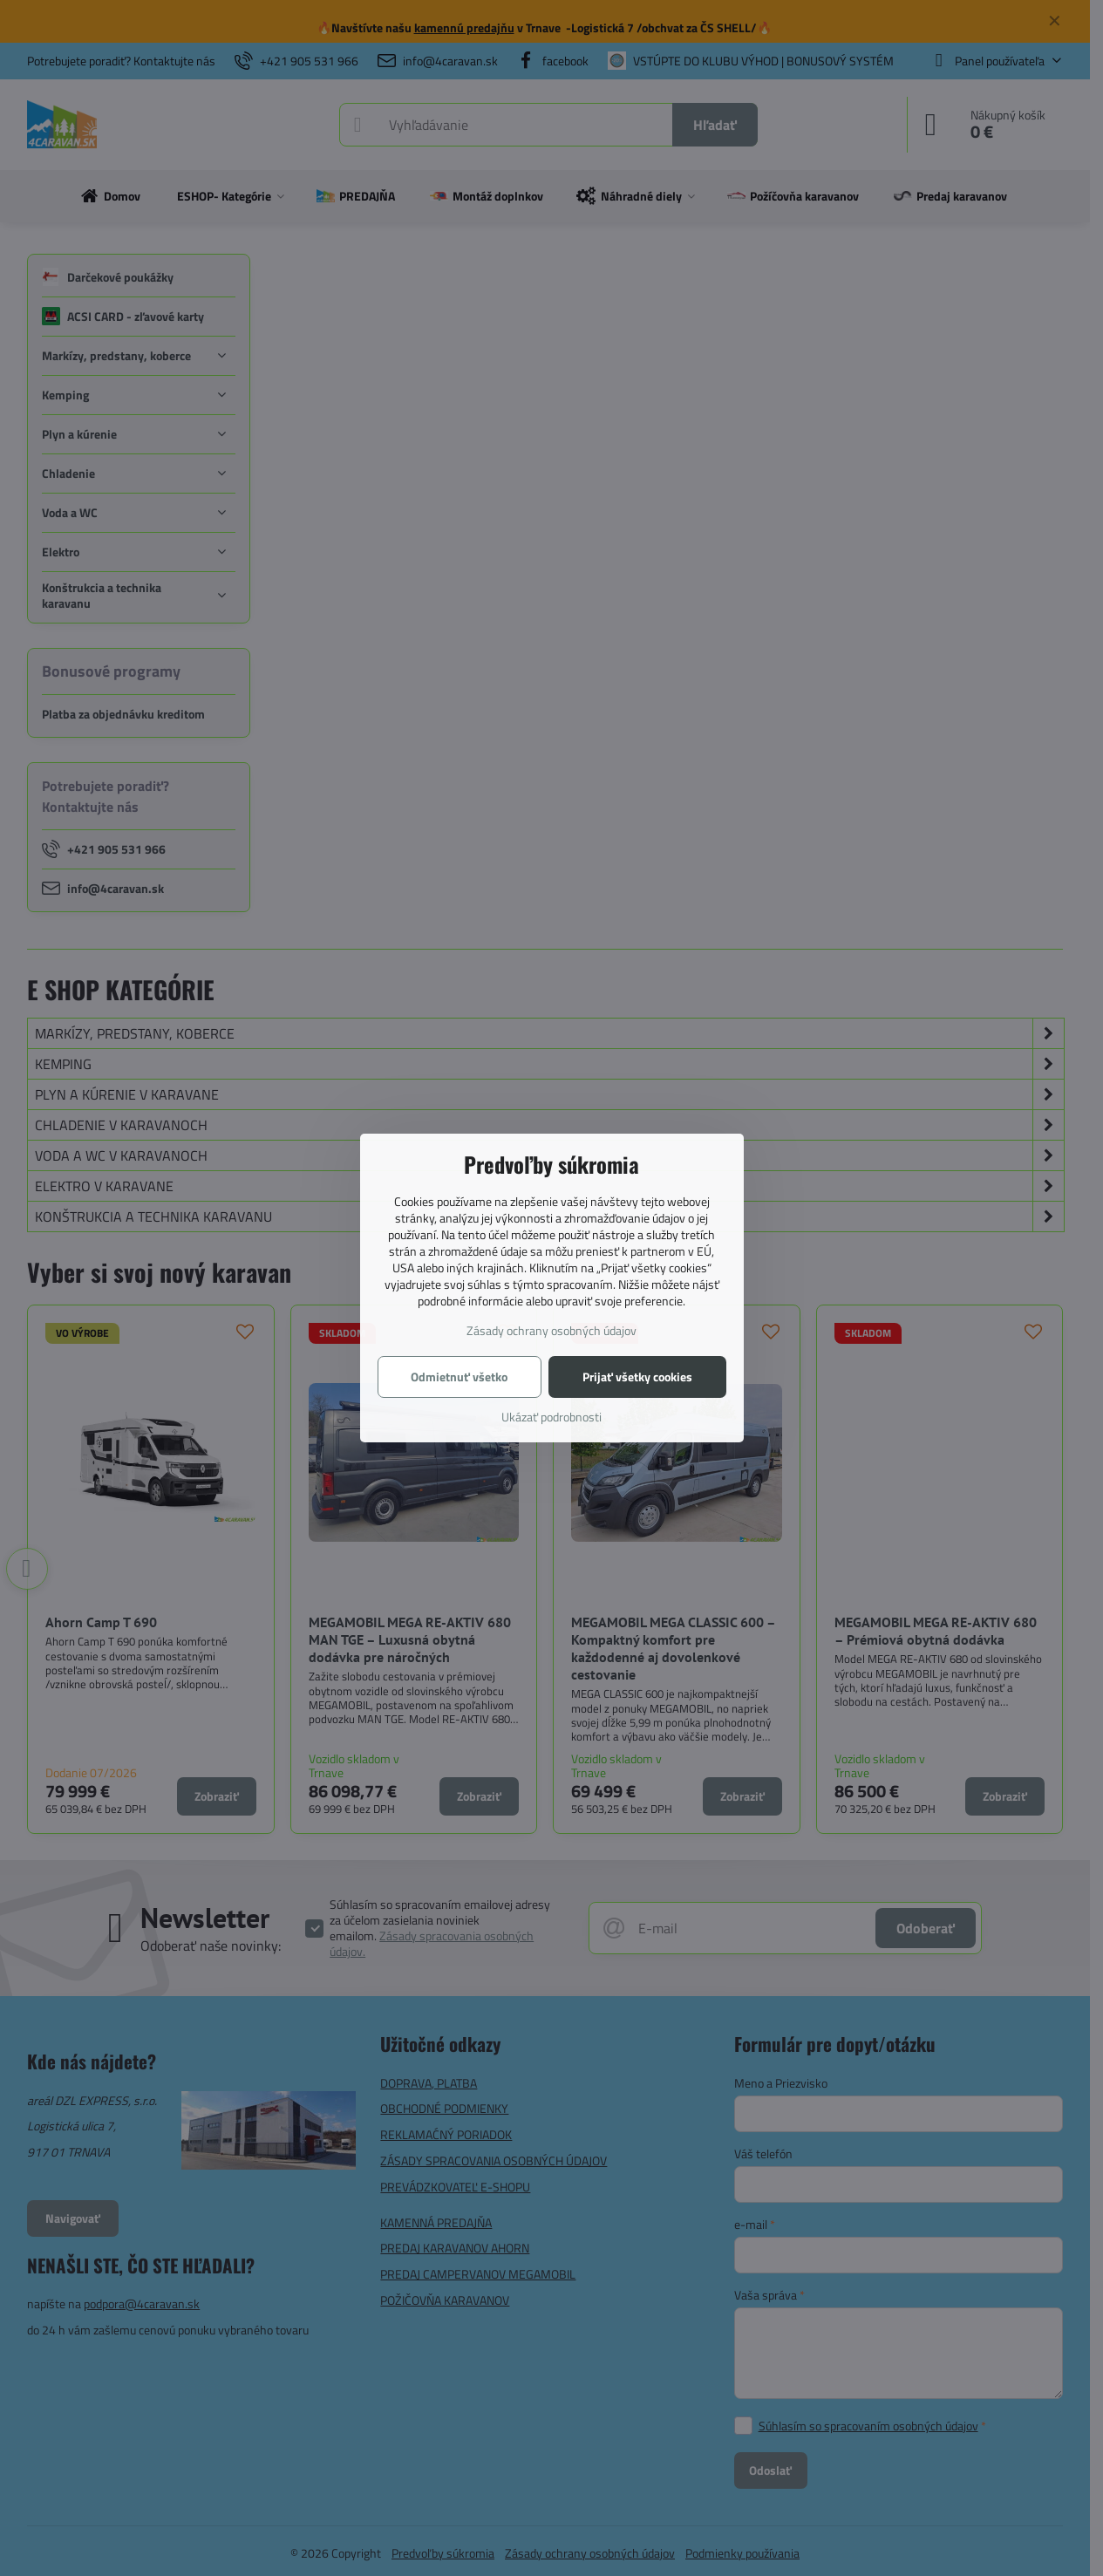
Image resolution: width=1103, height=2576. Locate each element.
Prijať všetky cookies (637, 1376)
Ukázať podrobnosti (551, 1416)
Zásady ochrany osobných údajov (551, 1330)
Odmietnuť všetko (459, 1376)
